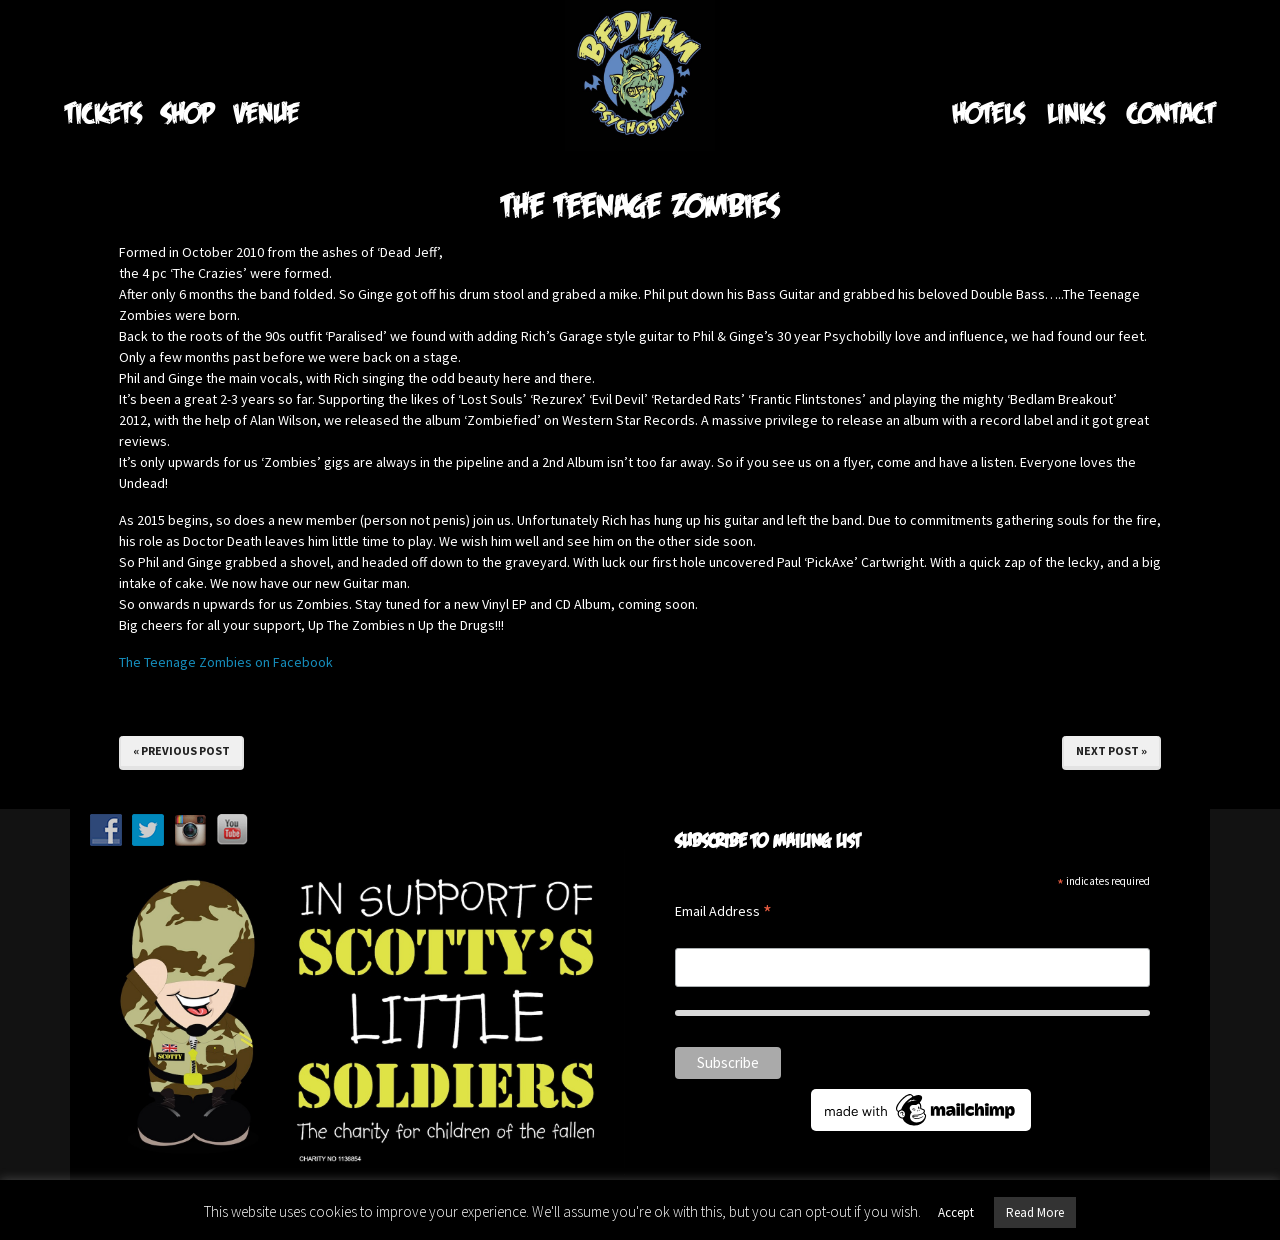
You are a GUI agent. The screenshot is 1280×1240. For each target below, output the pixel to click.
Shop (187, 112)
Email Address (723, 912)
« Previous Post (181, 750)
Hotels (988, 112)
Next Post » (1111, 750)
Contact (1171, 112)
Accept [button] (956, 1212)
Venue (266, 112)
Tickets (103, 112)
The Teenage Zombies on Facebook (226, 662)
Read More (1035, 1212)
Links (1075, 112)
